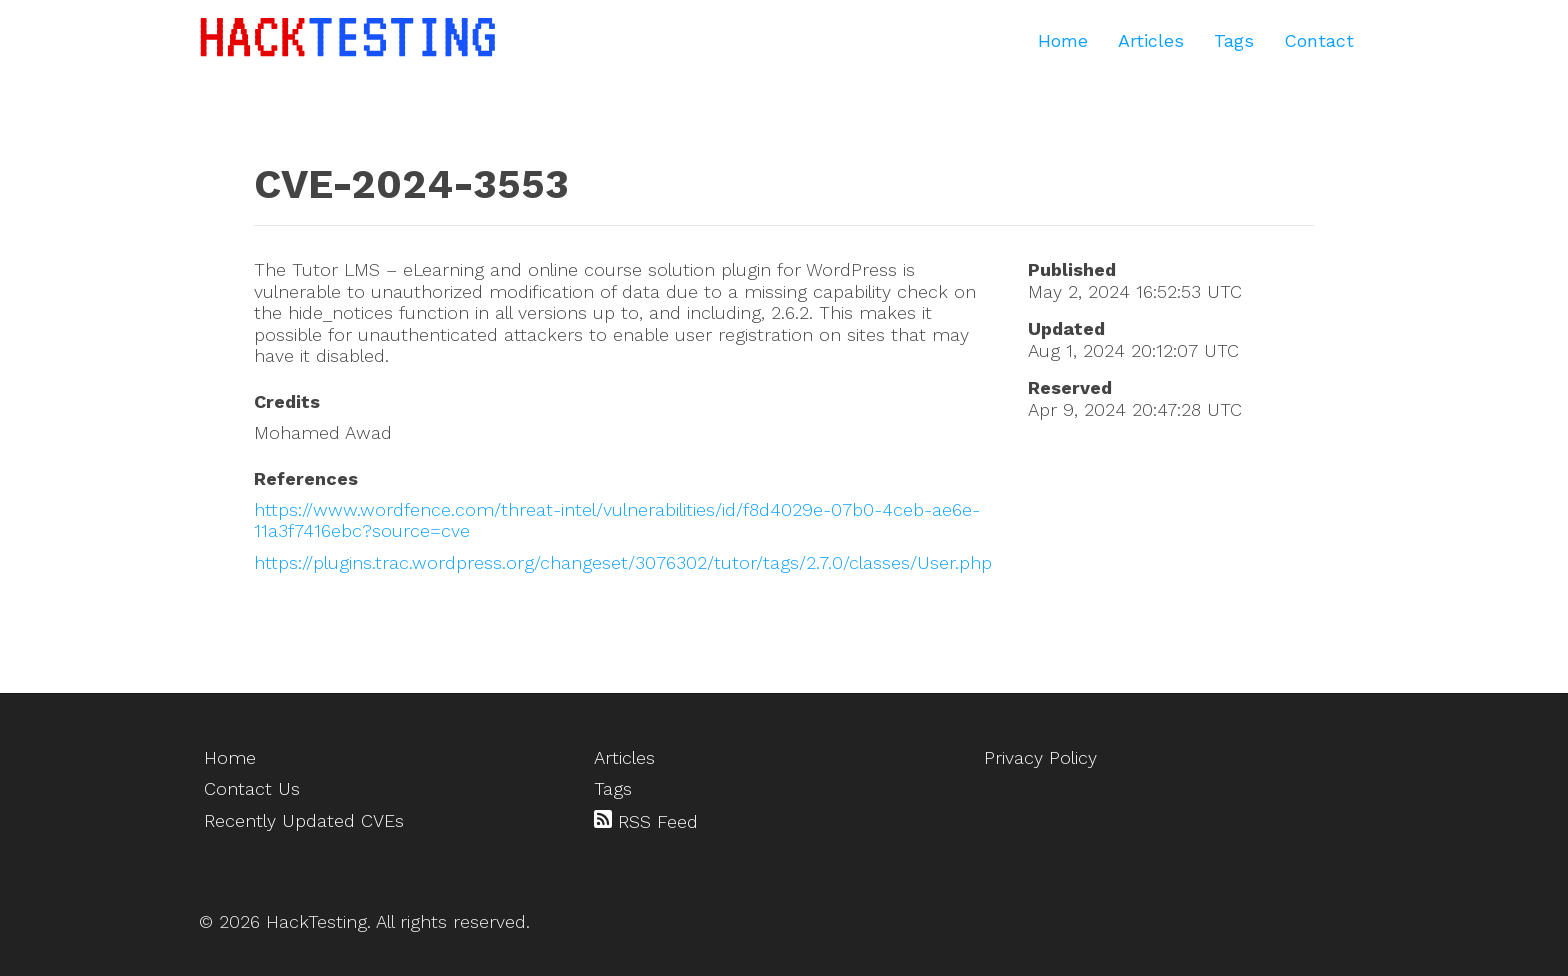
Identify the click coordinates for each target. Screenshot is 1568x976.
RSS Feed (646, 821)
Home (1063, 40)
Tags (1234, 40)
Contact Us (252, 788)
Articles (1151, 40)
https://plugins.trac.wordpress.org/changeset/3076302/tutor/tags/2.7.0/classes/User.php (623, 562)
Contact (1319, 40)
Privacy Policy (1040, 757)
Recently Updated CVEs (304, 820)
